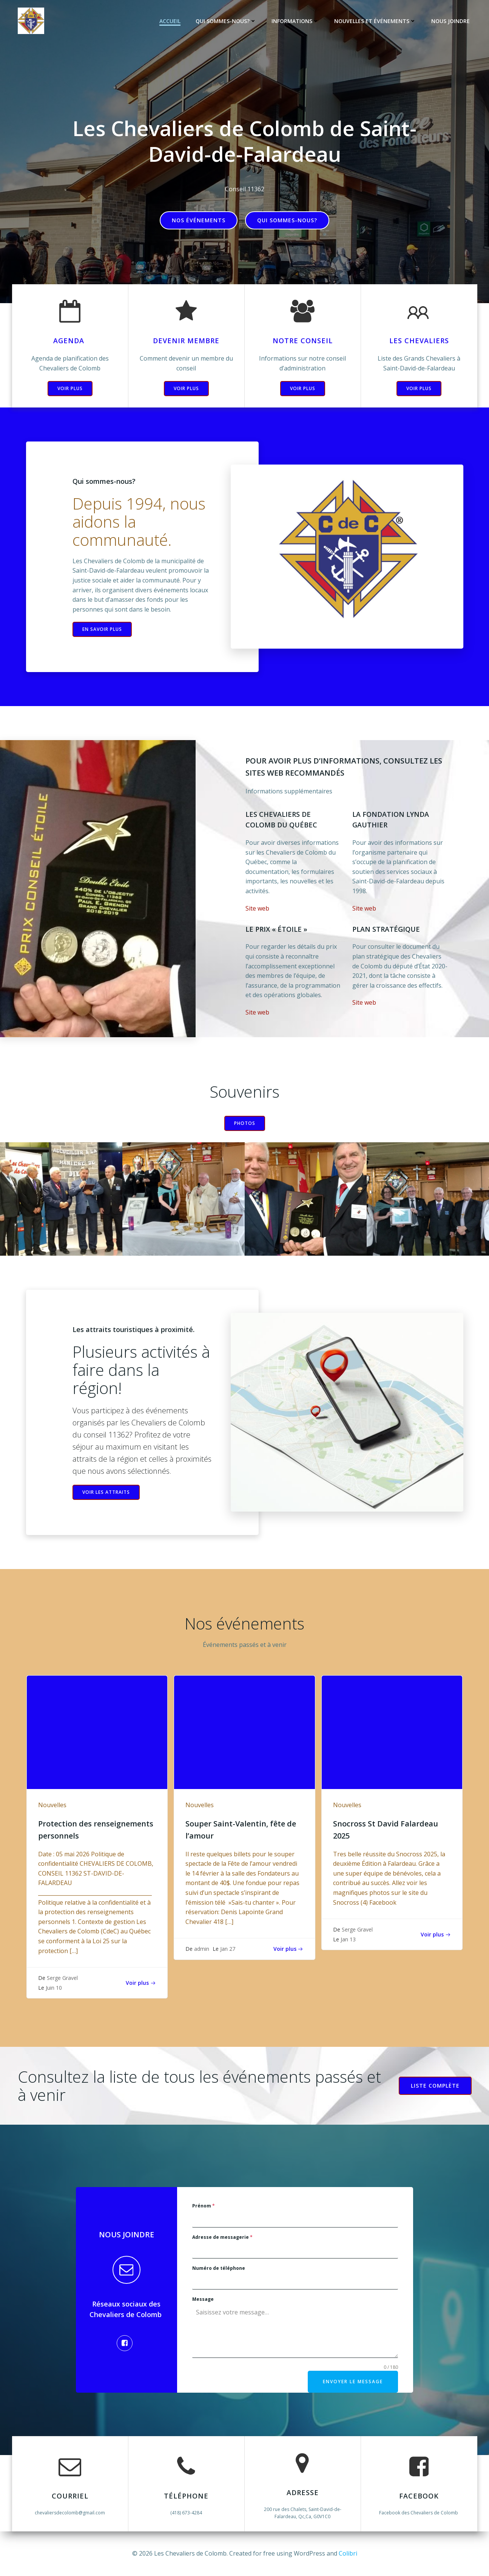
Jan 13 (348, 1939)
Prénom (203, 2206)
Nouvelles (52, 1805)
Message (203, 2299)
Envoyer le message (353, 2381)
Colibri (348, 2553)
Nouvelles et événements (375, 21)
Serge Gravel (62, 1977)
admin (201, 1948)
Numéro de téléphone (218, 2268)
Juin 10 (54, 1987)
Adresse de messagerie (222, 2237)
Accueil (169, 21)
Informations (295, 21)
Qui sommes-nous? (226, 21)
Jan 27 (227, 1948)
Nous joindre (450, 21)
